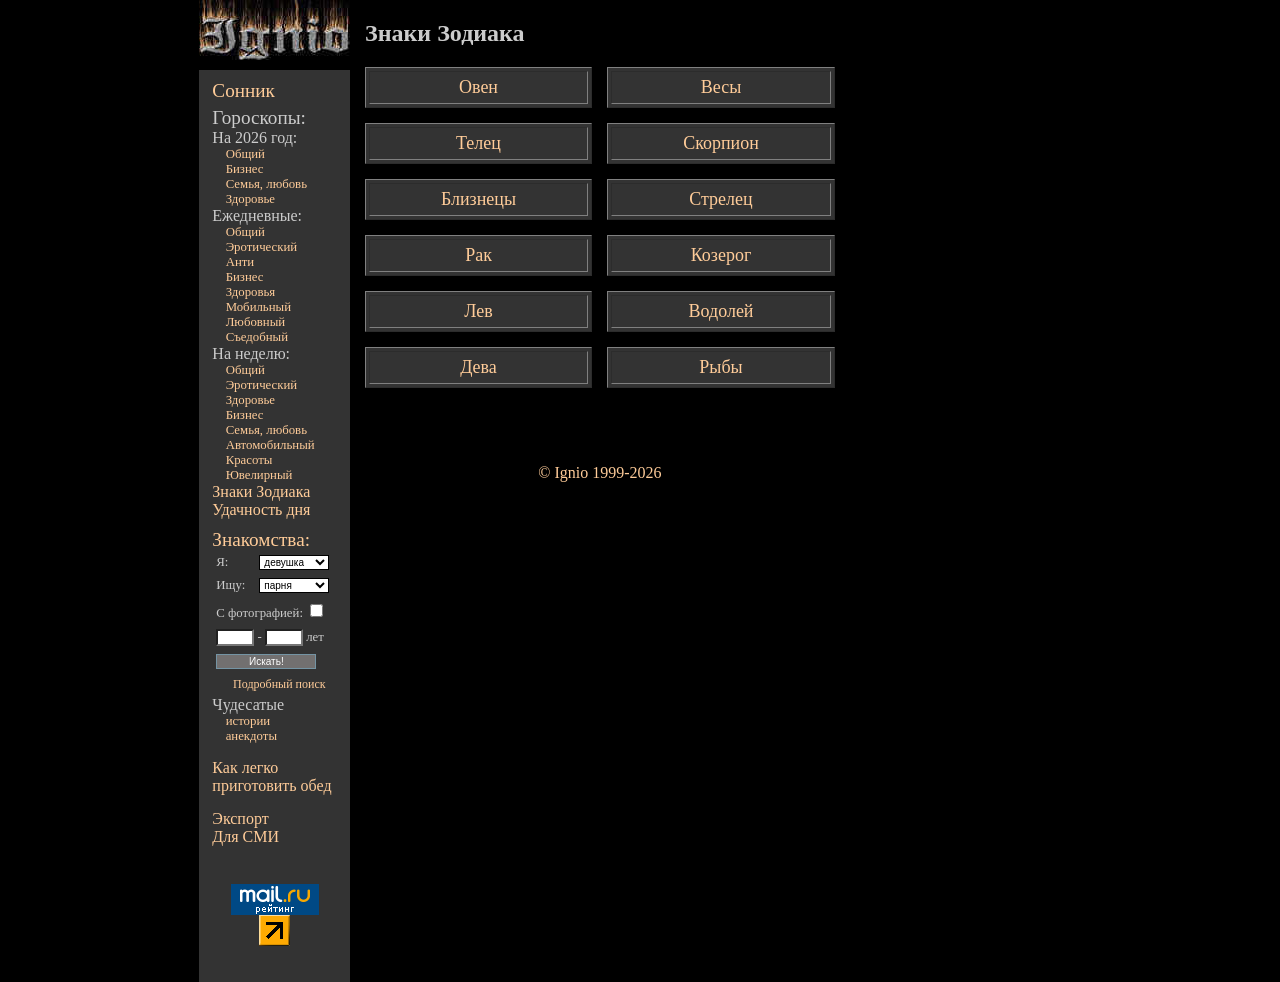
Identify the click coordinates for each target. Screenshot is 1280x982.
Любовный (256, 322)
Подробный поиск (279, 684)
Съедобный (257, 337)
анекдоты (251, 736)
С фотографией (257, 613)
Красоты (249, 460)
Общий (245, 154)
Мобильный (258, 307)
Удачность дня (261, 509)
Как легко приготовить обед (271, 776)
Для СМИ (245, 836)
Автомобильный (270, 445)
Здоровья (251, 292)
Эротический (262, 247)
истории (248, 721)
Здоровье (250, 199)
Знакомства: (261, 539)
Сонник (243, 90)
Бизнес (245, 169)
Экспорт (240, 818)
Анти (240, 262)
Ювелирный (259, 475)
